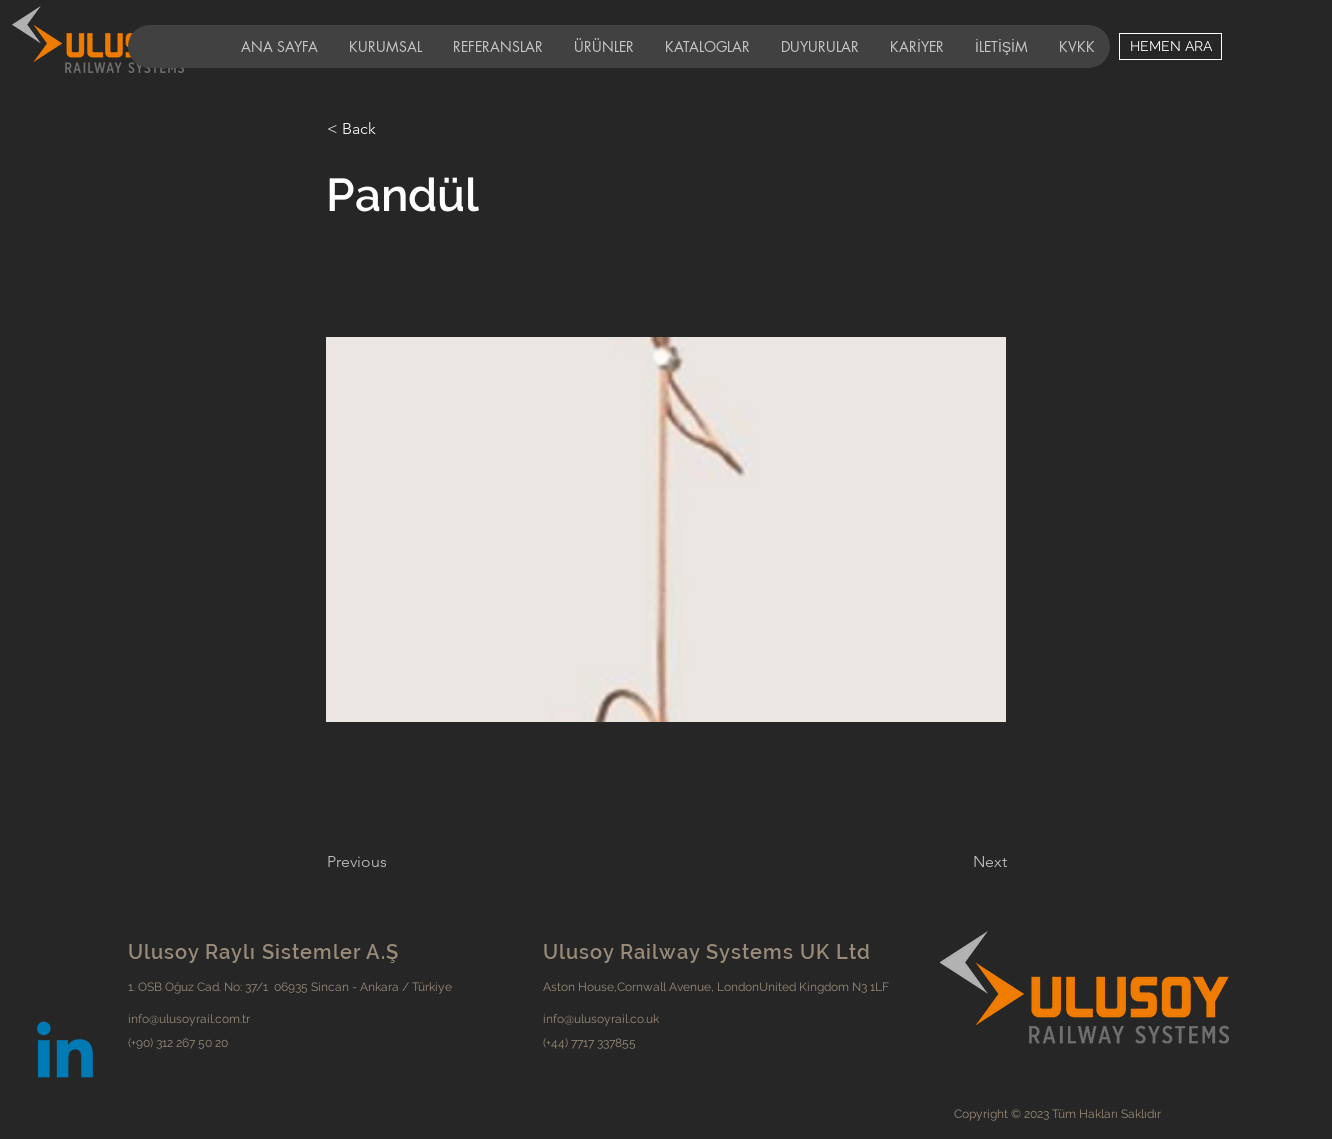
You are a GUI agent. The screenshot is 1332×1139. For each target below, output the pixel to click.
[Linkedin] (65, 1056)
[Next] (957, 862)
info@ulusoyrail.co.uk (601, 1019)
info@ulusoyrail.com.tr (189, 1019)
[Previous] (393, 862)
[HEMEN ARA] (1170, 46)
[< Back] (393, 129)
